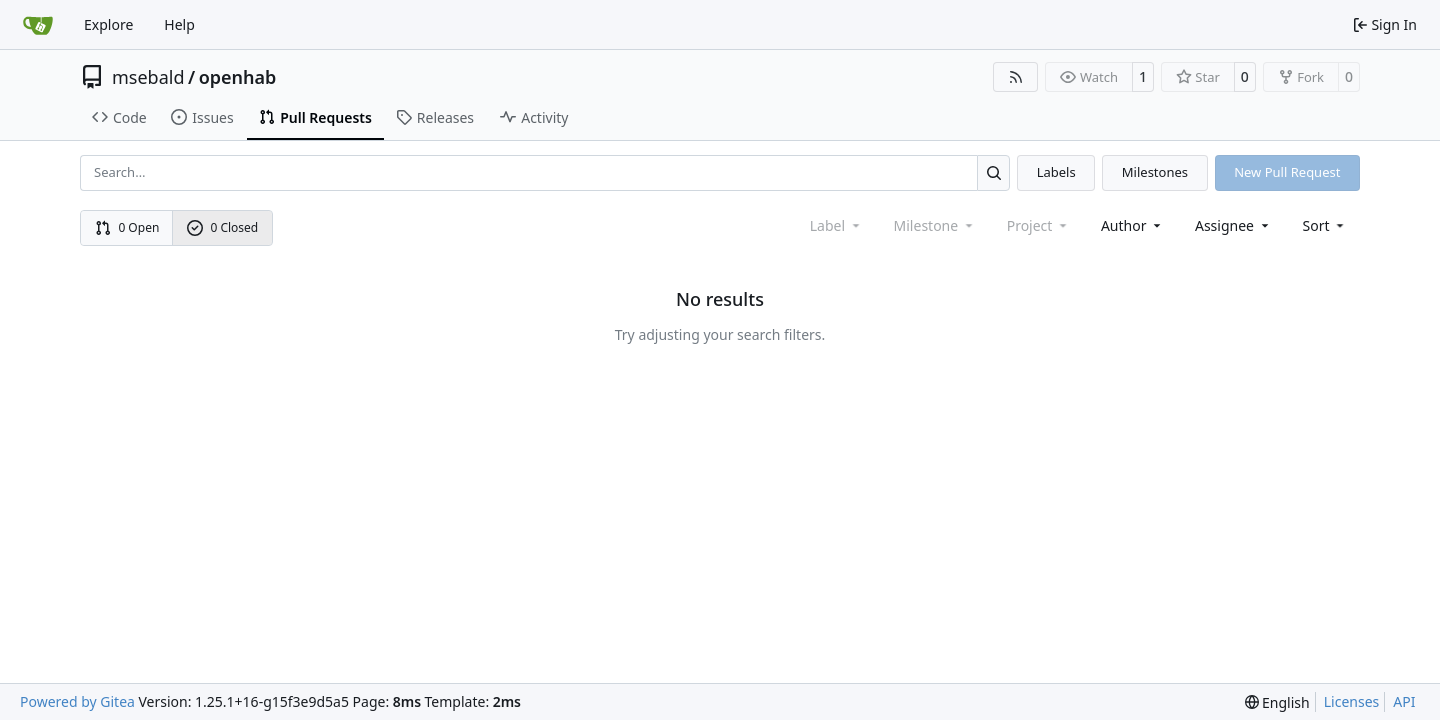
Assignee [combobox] (1233, 225)
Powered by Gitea (77, 701)
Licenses (1352, 701)
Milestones (1155, 172)
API (1404, 701)
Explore (108, 24)
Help (179, 24)
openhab (238, 77)
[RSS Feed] (1016, 77)
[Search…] (993, 172)
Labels (1056, 172)
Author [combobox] (1132, 225)
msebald (148, 77)
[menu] (1325, 225)
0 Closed (223, 227)
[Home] (38, 25)
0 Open (127, 227)
